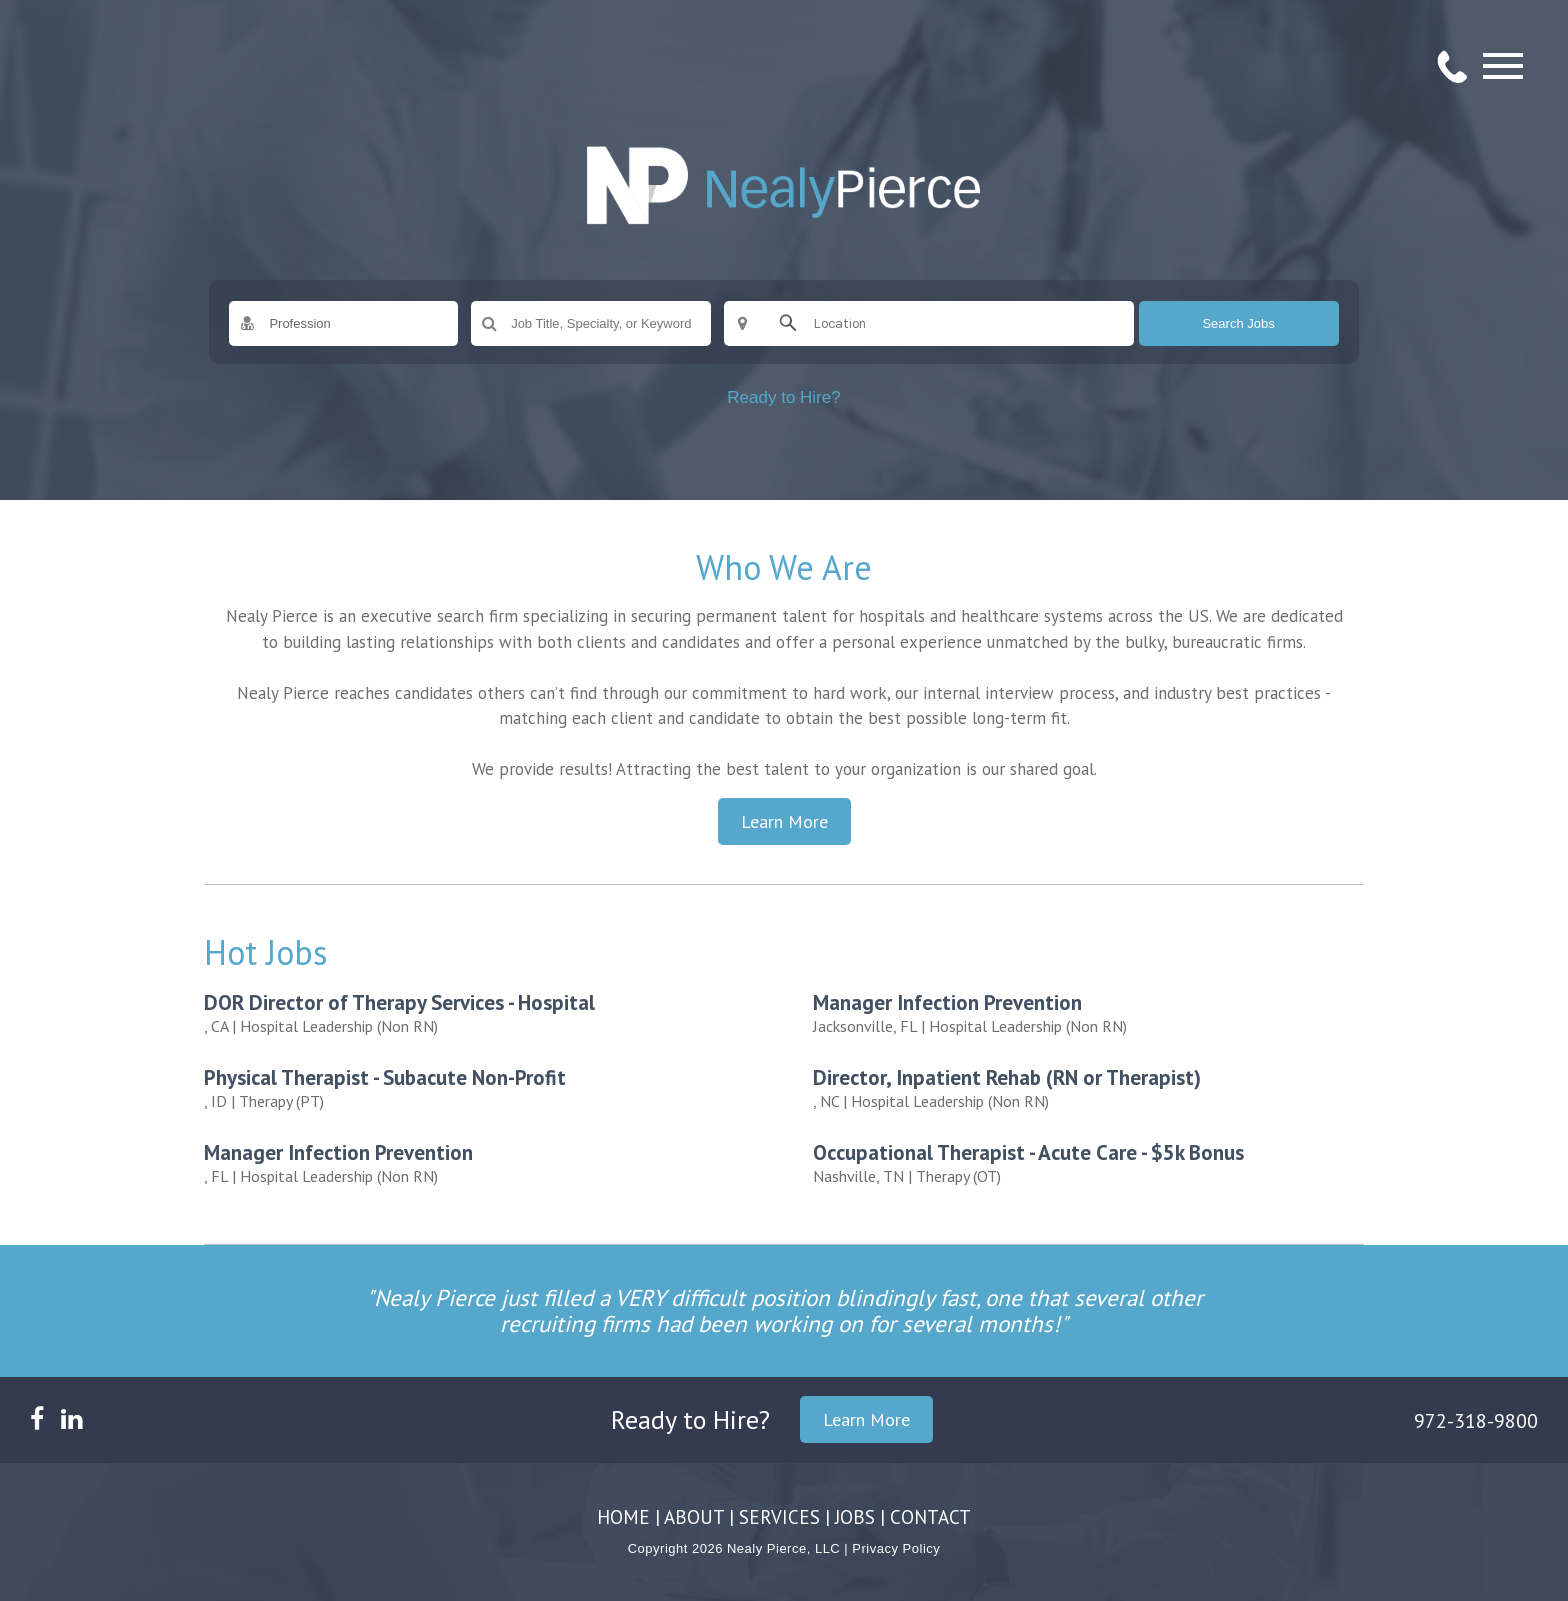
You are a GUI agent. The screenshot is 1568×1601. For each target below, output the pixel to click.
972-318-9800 (1476, 1421)
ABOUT (694, 1517)
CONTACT (930, 1517)
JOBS (855, 1517)
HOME (623, 1517)
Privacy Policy (896, 1548)
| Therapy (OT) (1095, 1162)
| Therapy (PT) (486, 1087)
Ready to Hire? (783, 397)
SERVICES (779, 1517)
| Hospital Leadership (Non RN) (486, 1012)
